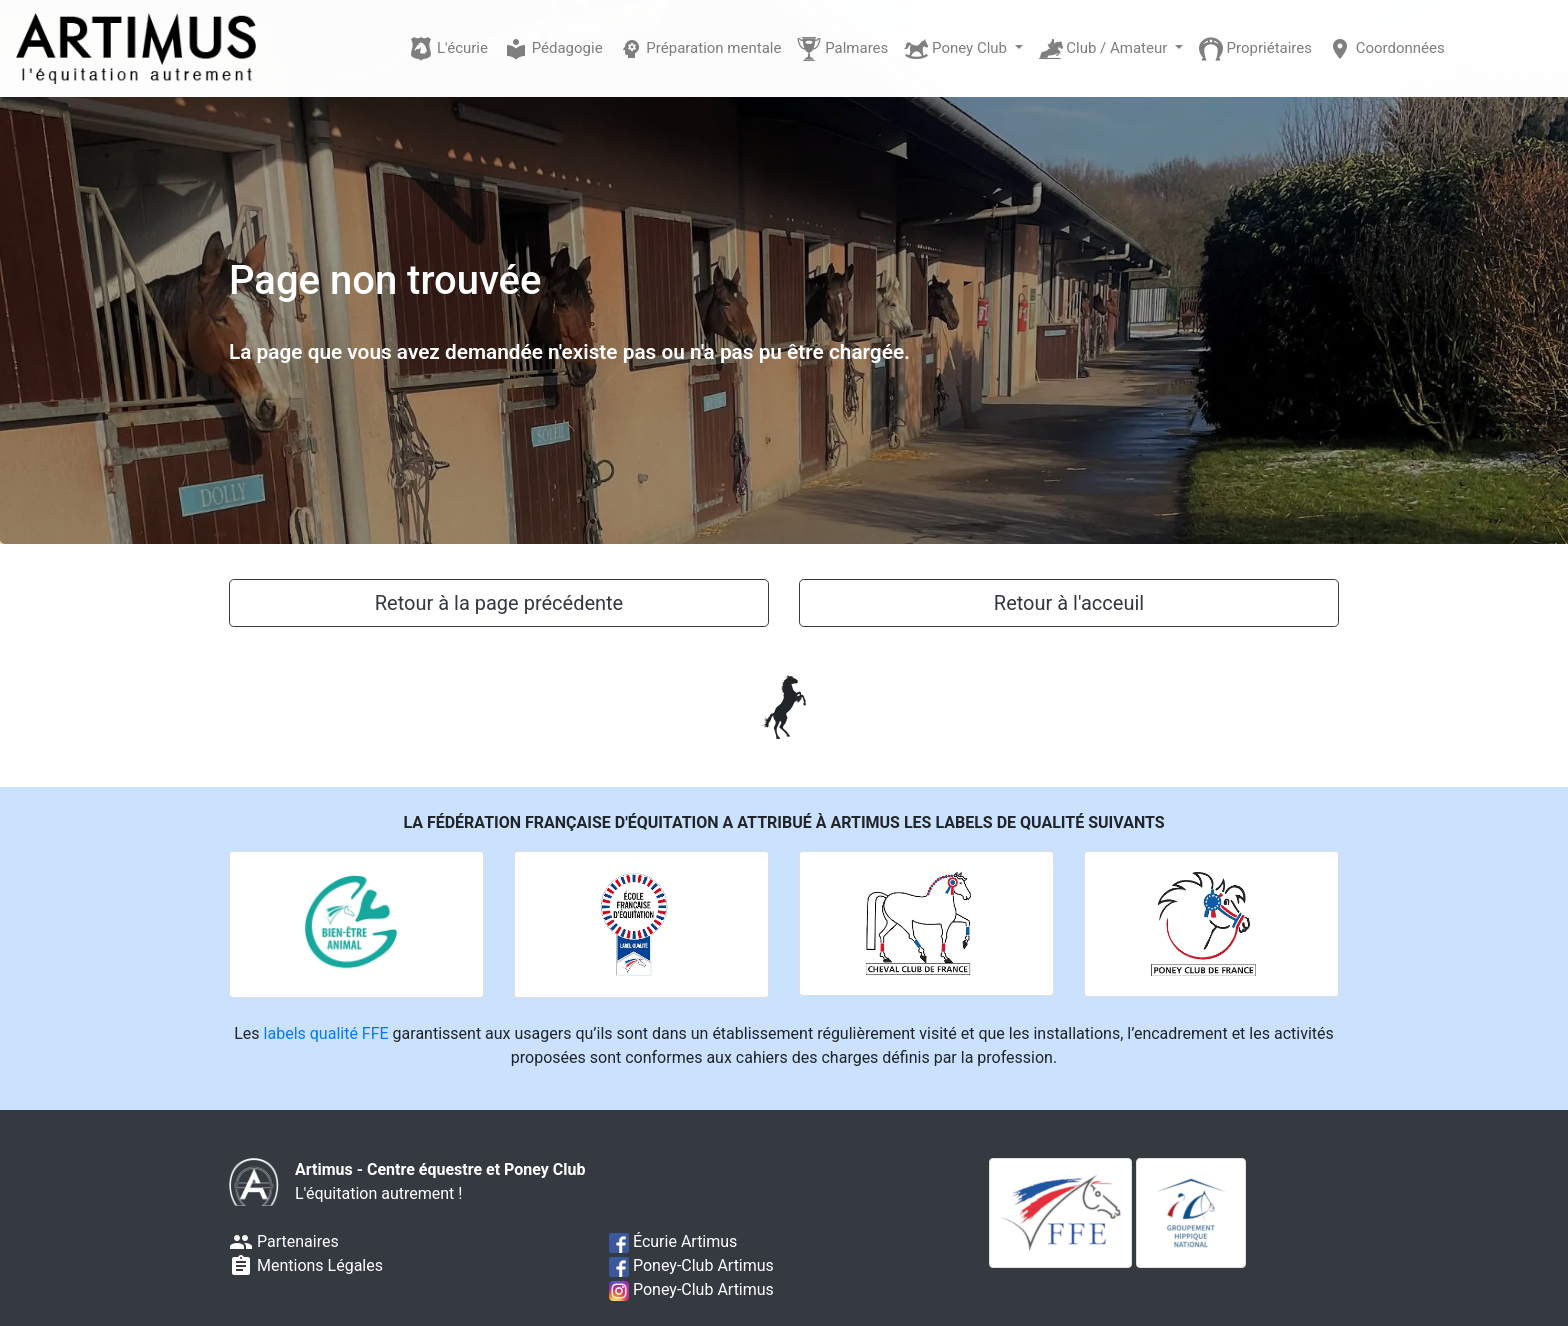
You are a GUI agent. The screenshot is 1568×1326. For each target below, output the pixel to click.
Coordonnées (1386, 49)
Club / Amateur (1105, 49)
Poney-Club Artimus (691, 1265)
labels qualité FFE (326, 1033)
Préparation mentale (700, 49)
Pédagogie (553, 49)
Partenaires (284, 1241)
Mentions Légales (306, 1265)
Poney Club (957, 49)
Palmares (842, 49)
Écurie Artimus (673, 1241)
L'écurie (448, 49)
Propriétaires (1255, 49)
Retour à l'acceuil (1069, 603)
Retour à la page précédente (499, 603)
